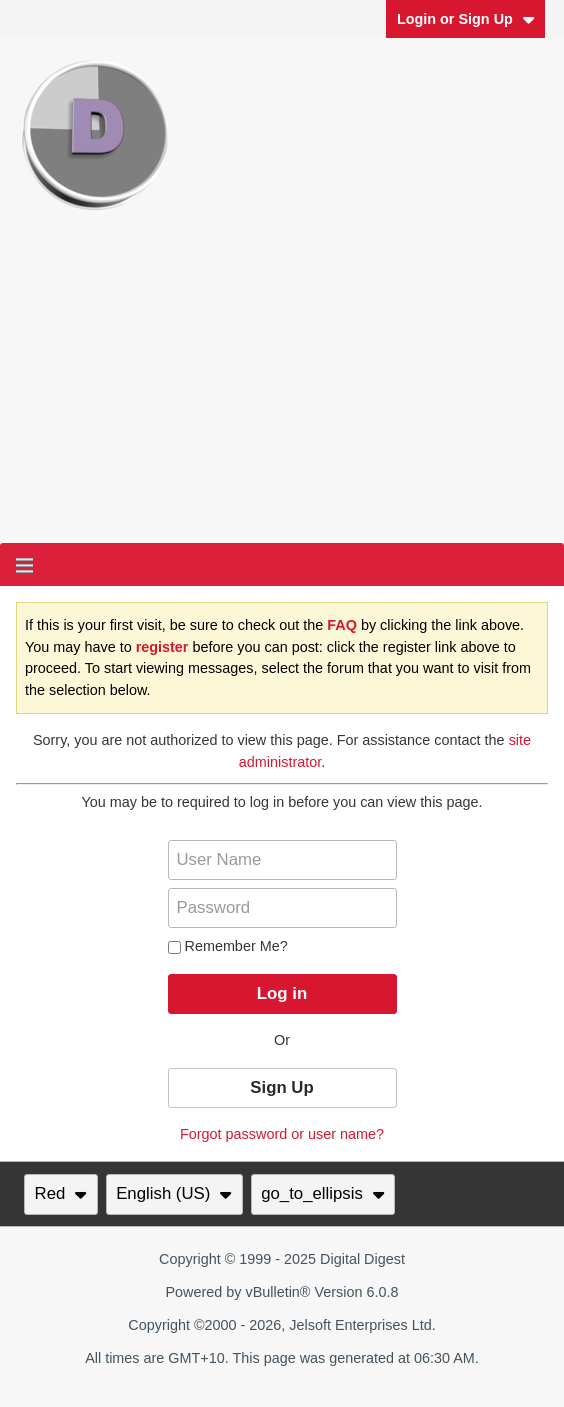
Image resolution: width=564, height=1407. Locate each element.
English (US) (174, 1193)
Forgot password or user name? (282, 1134)
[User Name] (282, 860)
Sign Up (281, 1087)
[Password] (282, 908)
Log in (282, 993)
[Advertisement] (282, 393)
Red (61, 1193)
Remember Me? (228, 946)
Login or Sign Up (466, 19)
